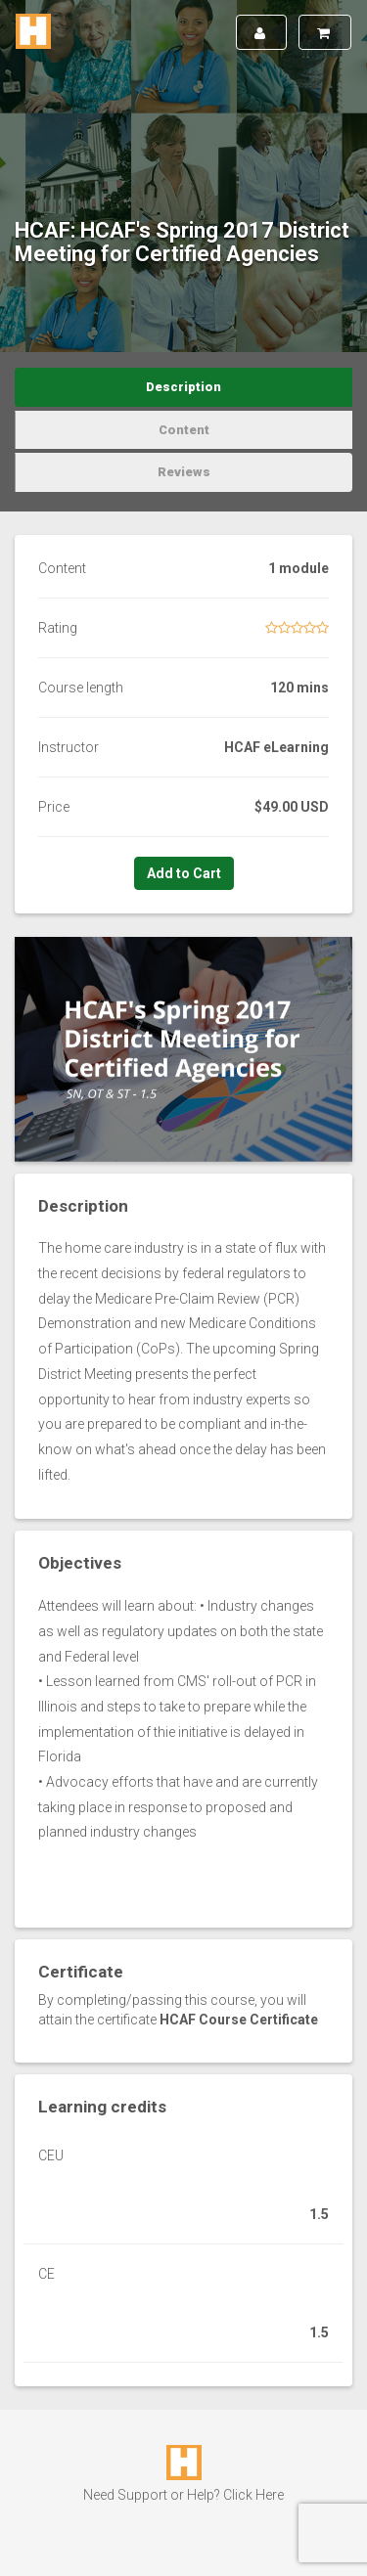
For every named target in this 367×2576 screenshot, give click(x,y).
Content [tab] (184, 429)
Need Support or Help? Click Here (183, 2495)
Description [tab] (183, 386)
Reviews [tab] (184, 472)
